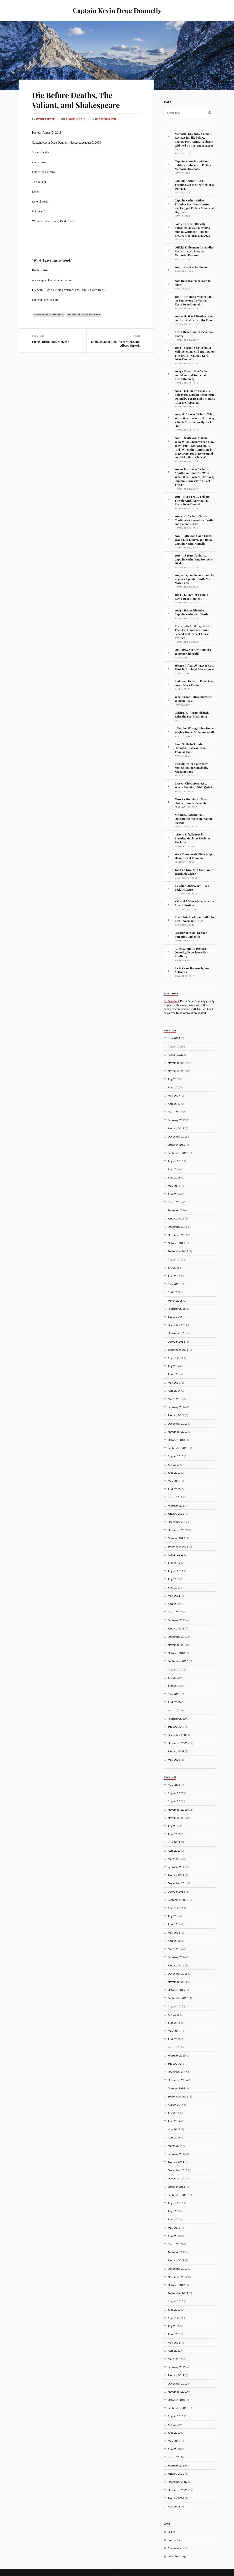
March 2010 (175, 1710)
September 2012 (178, 1546)
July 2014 (174, 1366)
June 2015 (174, 1275)
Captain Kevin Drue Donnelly (117, 10)
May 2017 (174, 1095)
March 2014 (175, 1398)
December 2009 (177, 1735)
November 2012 (178, 1530)
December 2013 (177, 1423)
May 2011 (174, 1595)
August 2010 (175, 1669)
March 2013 (175, 1497)
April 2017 (174, 1103)
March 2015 (175, 1300)
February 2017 (177, 1120)
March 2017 (175, 1112)
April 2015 (174, 1292)
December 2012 (177, 1521)
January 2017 (176, 1128)
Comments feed (177, 2548)
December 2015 (177, 1226)
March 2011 (175, 1612)
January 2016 (176, 1218)
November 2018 (178, 1070)
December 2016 (177, 1136)
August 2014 (175, 1357)
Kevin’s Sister (45, 119)
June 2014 (174, 1374)
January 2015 (176, 1316)
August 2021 (175, 1054)
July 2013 (174, 1464)
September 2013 (178, 1448)
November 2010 (178, 1644)
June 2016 (174, 1177)
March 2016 (175, 1202)
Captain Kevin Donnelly (48, 314)
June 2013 (174, 1472)
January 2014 (176, 1415)
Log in (171, 2531)
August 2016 (175, 1161)
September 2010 (178, 1661)
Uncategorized (105, 119)
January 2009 (176, 1751)
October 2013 (176, 1439)
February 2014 (177, 1407)
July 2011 (174, 1579)
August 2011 (175, 1571)
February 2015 (177, 1308)
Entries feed (175, 2540)
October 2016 (176, 1144)
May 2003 (174, 1759)
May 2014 (174, 1382)
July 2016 (174, 1169)
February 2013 (177, 1505)
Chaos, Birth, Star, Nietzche (50, 342)
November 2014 (178, 1333)
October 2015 (176, 1243)
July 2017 (174, 1079)
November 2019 (178, 1062)
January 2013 (176, 1513)
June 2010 (174, 1685)
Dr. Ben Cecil (171, 1001)
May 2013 (174, 1480)
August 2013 (175, 1456)
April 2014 (174, 1390)
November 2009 (178, 1743)
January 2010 (176, 1726)
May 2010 (174, 1694)
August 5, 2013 (75, 119)
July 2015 (174, 1267)
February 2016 (177, 1210)
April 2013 (174, 1489)
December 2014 (177, 1325)
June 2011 (174, 1587)
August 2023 (175, 1046)
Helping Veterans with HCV (84, 314)
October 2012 (176, 1538)
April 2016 (174, 1194)
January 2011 (176, 1628)
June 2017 (174, 1087)
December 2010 (177, 1636)
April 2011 (174, 1603)
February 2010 (177, 1718)
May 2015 (174, 1284)
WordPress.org (177, 2556)
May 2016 (174, 1185)
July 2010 (174, 1677)
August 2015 (175, 1259)
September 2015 (178, 1251)
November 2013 (178, 1431)
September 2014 (178, 1349)
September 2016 (178, 1153)
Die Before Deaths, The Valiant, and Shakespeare (76, 100)
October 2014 (176, 1341)
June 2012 (174, 1562)
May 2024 (174, 1038)
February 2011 (177, 1620)
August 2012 (175, 1554)
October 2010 (176, 1653)
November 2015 (178, 1235)
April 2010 (174, 1702)
